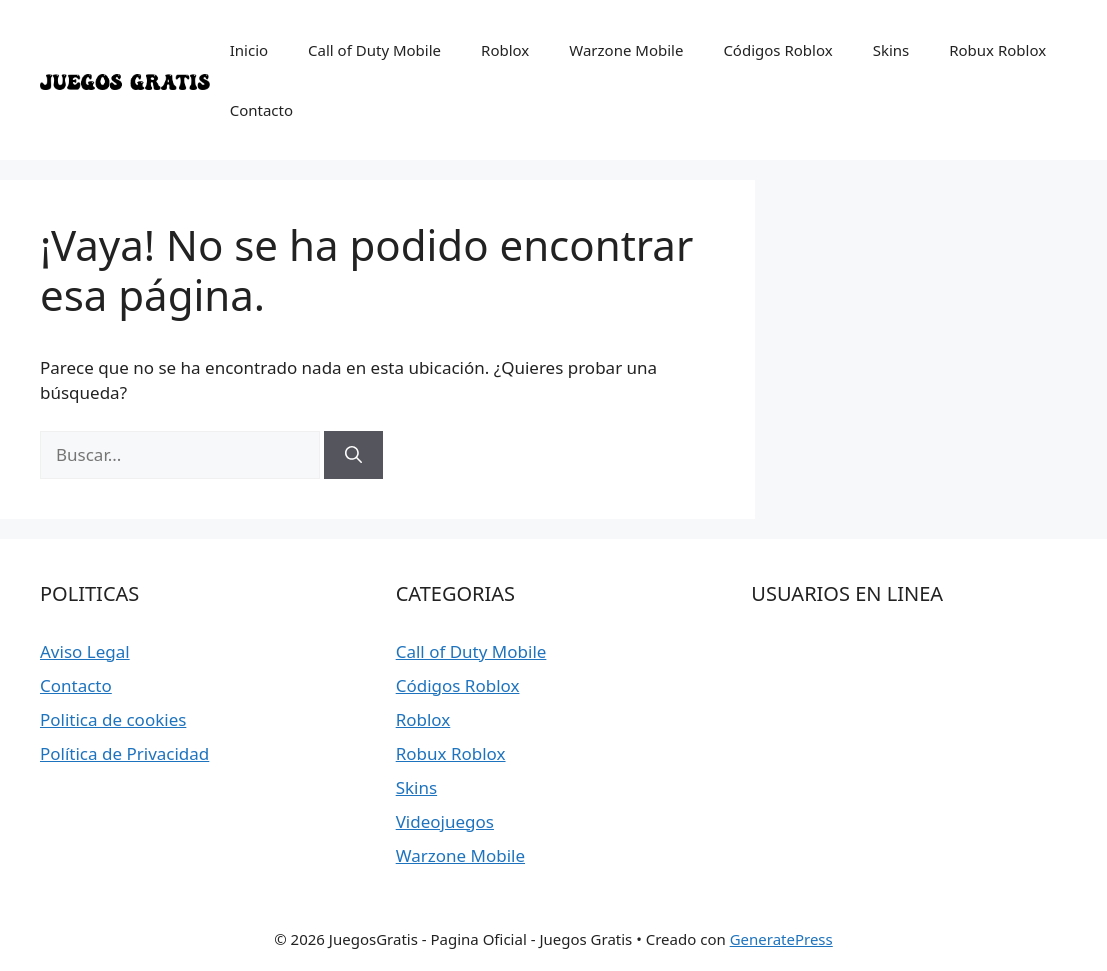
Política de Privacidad (124, 753)
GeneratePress (781, 939)
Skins (891, 50)
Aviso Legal (85, 651)
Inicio (249, 50)
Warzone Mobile (626, 50)
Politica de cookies (113, 719)
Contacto (261, 110)
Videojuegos (445, 821)
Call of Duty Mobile (374, 50)
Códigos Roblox (777, 50)
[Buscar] (353, 455)
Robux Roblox (997, 50)
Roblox (505, 50)
